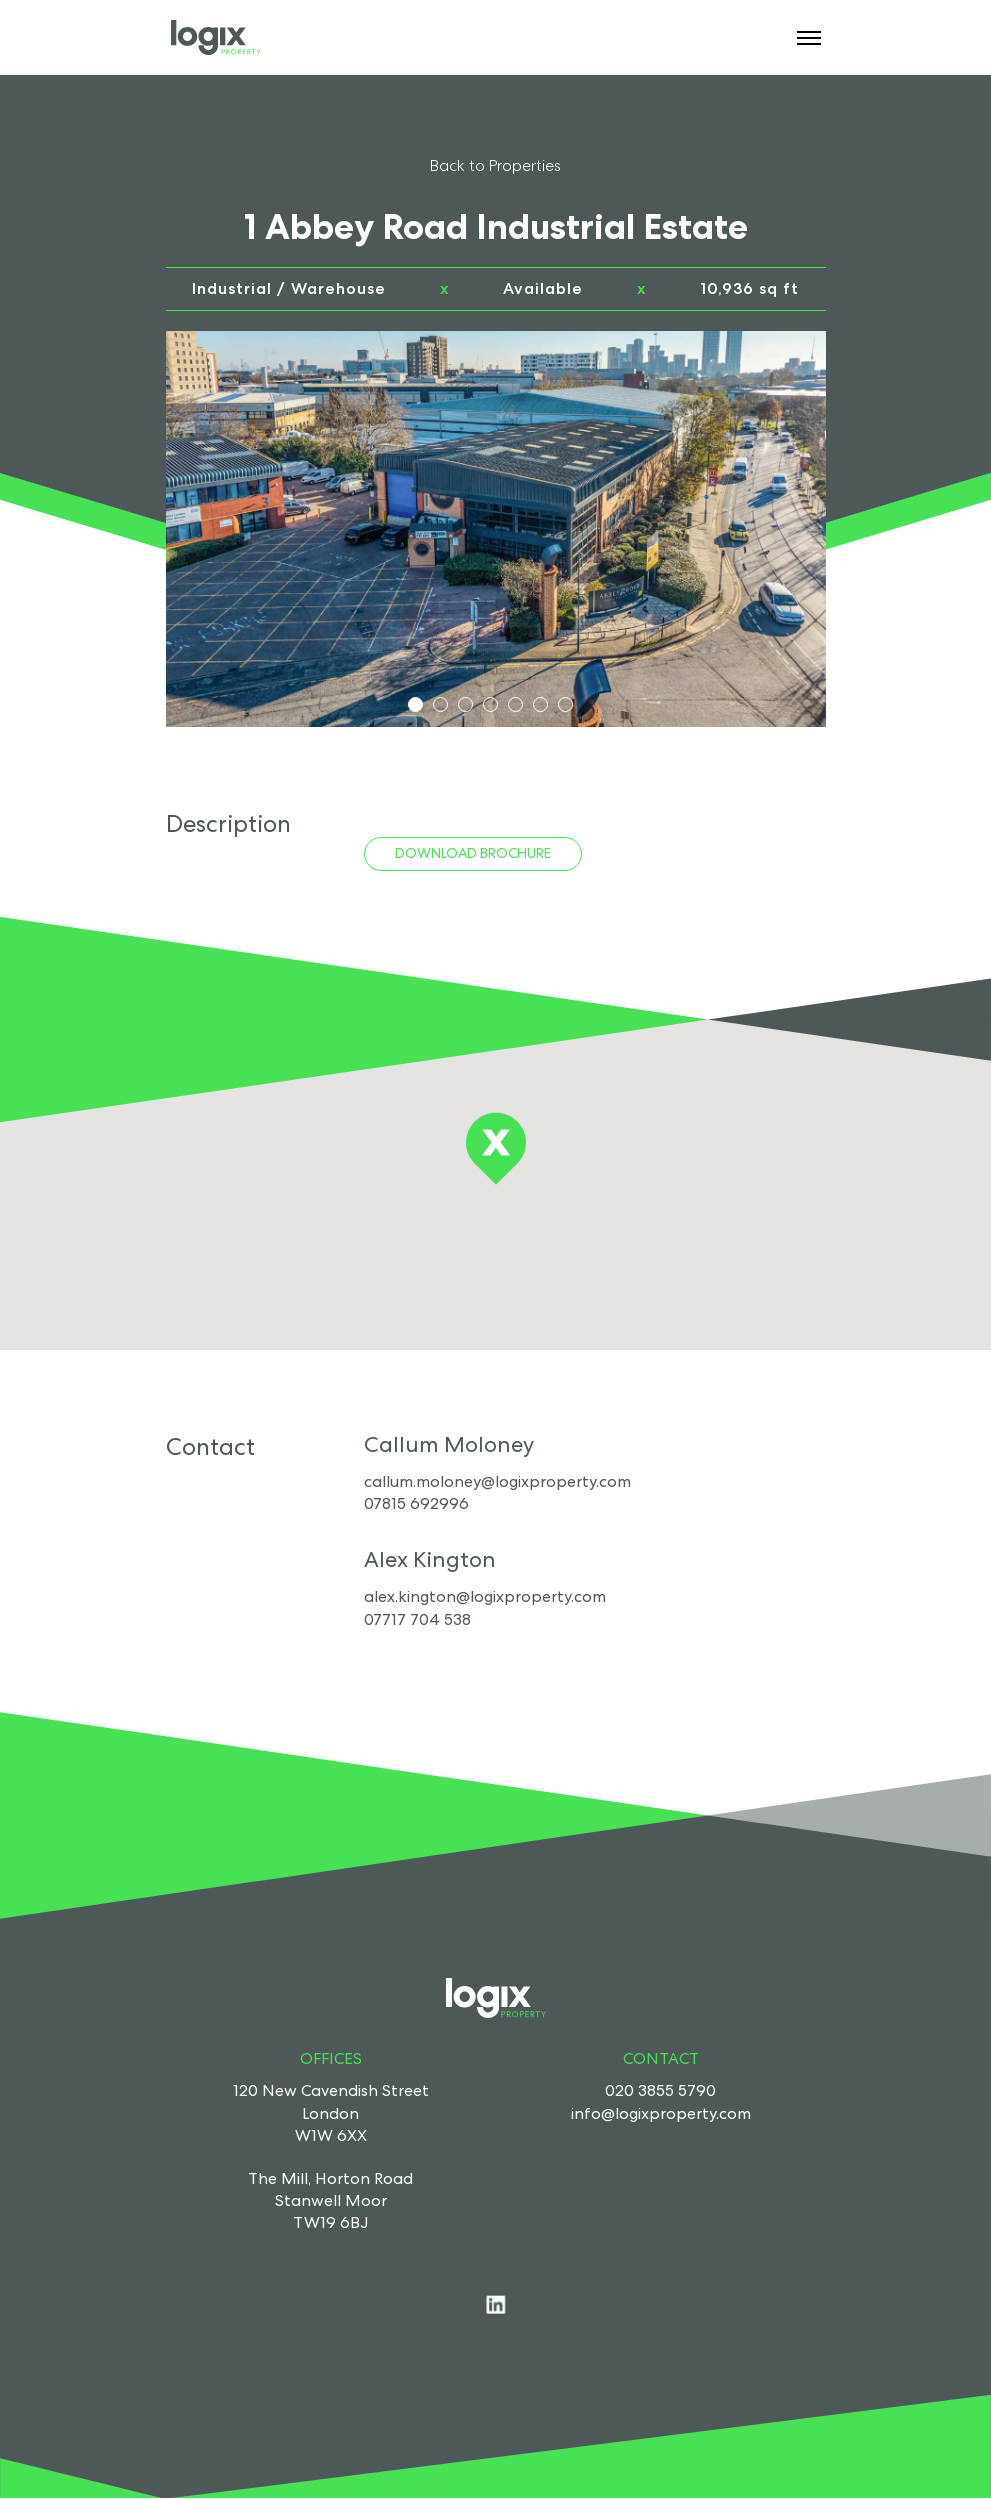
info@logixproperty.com (661, 2113)
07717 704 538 (417, 1619)
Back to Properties (495, 165)
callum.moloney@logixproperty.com (497, 1481)
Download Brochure (473, 853)
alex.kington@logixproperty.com (485, 1596)
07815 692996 (416, 1503)
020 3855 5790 (660, 2090)
